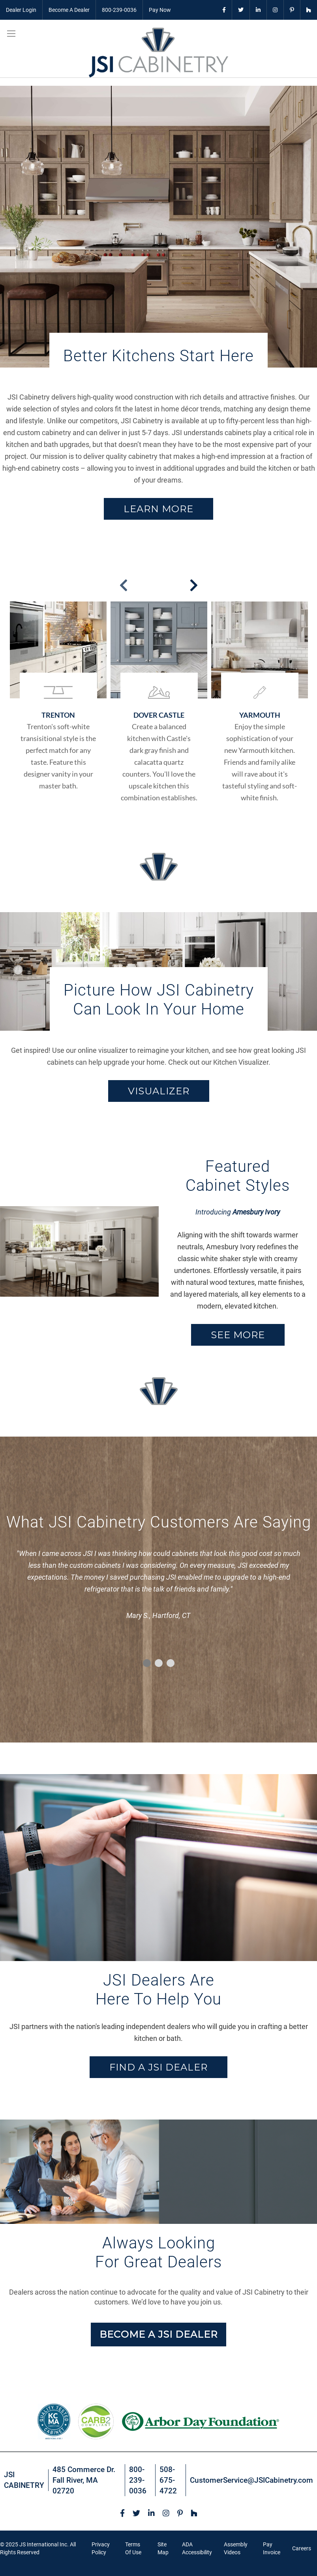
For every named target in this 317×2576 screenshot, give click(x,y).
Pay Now (160, 10)
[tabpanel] (158, 1587)
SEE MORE (238, 1335)
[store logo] (158, 52)
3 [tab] (170, 1663)
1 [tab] (147, 1663)
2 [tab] (159, 1663)
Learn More (158, 509)
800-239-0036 (119, 10)
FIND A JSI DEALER (158, 2067)
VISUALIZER (158, 1091)
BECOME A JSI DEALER (158, 2334)
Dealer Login (21, 10)
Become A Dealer (69, 10)
